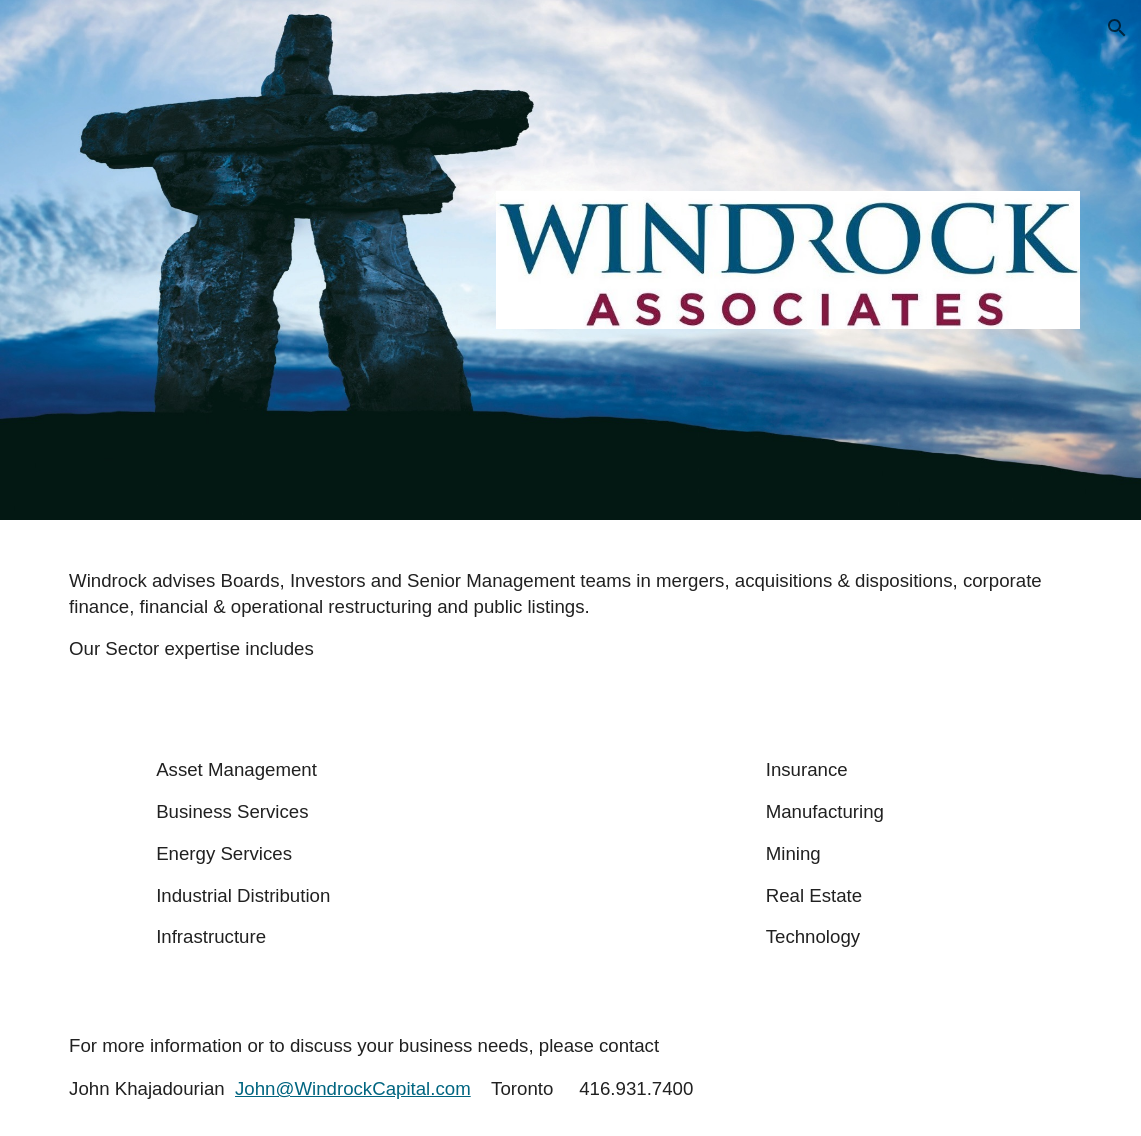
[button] (1117, 28)
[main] (570, 614)
